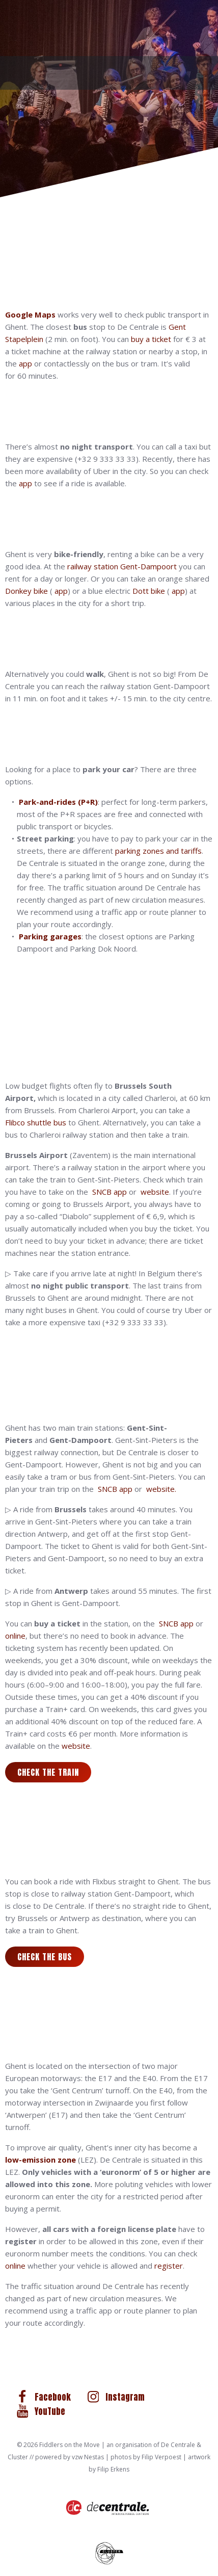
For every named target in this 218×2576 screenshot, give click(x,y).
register (168, 2265)
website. (161, 1489)
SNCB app (109, 1192)
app (25, 363)
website (155, 1192)
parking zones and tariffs (158, 851)
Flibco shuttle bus (35, 1122)
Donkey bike (26, 591)
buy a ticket (151, 339)
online (15, 1636)
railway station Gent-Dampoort (122, 566)
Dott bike (148, 591)
